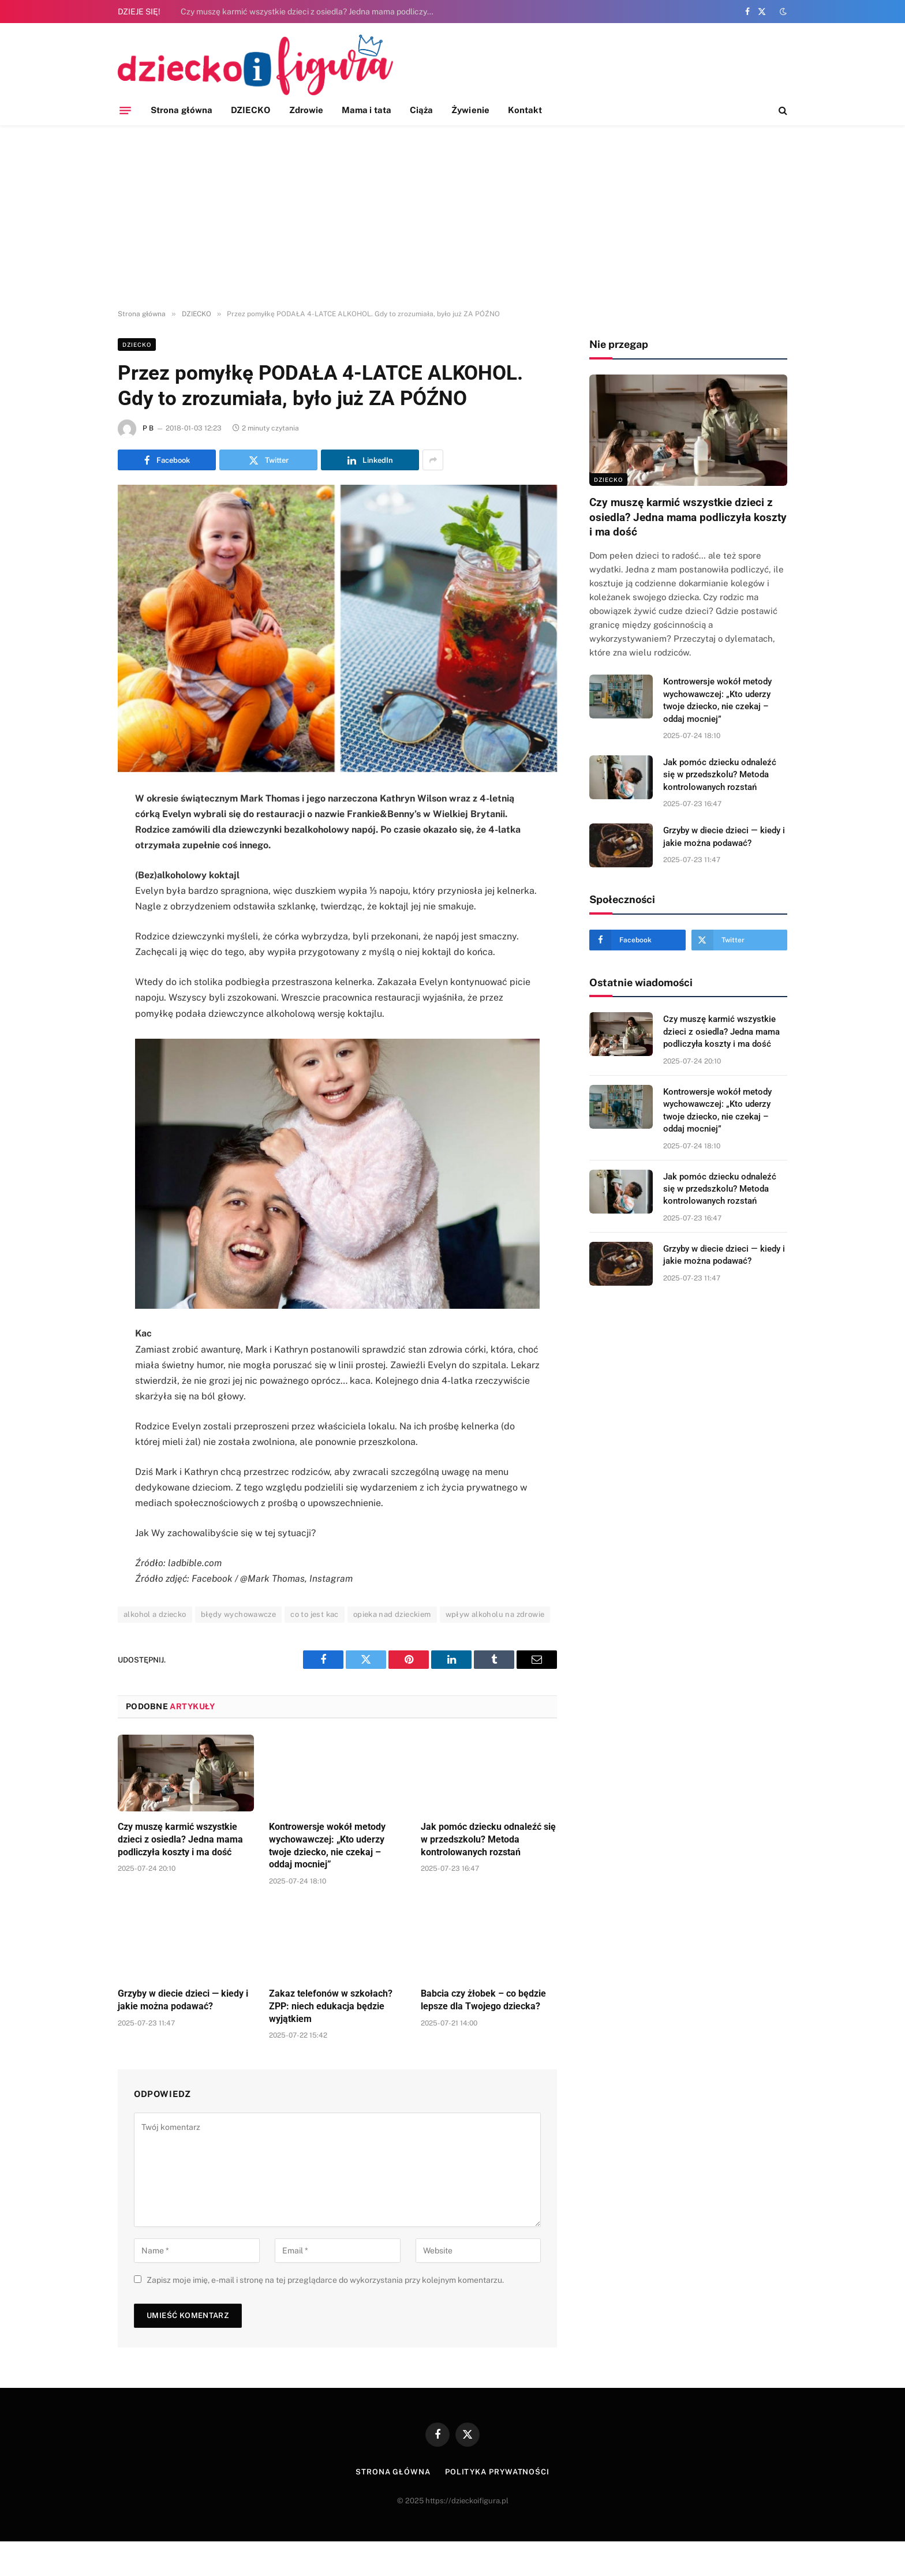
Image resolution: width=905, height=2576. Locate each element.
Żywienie (470, 110)
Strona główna (181, 110)
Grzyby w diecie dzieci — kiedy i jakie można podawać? (183, 2000)
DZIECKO (251, 110)
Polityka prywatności (497, 2472)
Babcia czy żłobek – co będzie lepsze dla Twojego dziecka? (483, 2000)
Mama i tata (366, 110)
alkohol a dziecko (155, 1614)
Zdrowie (306, 110)
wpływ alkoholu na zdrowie (495, 1614)
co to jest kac (314, 1614)
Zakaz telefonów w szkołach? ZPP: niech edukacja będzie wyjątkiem (330, 2006)
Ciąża (421, 110)
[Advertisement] (452, 217)
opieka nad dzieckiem (392, 1614)
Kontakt (525, 110)
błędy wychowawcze (238, 1614)
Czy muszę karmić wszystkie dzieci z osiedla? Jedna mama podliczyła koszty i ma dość (310, 11)
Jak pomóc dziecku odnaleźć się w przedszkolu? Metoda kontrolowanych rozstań (488, 1839)
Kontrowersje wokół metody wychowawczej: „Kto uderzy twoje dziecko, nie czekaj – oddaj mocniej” (327, 1845)
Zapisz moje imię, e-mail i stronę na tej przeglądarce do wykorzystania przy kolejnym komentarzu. (325, 2280)
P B (148, 428)
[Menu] (125, 110)
